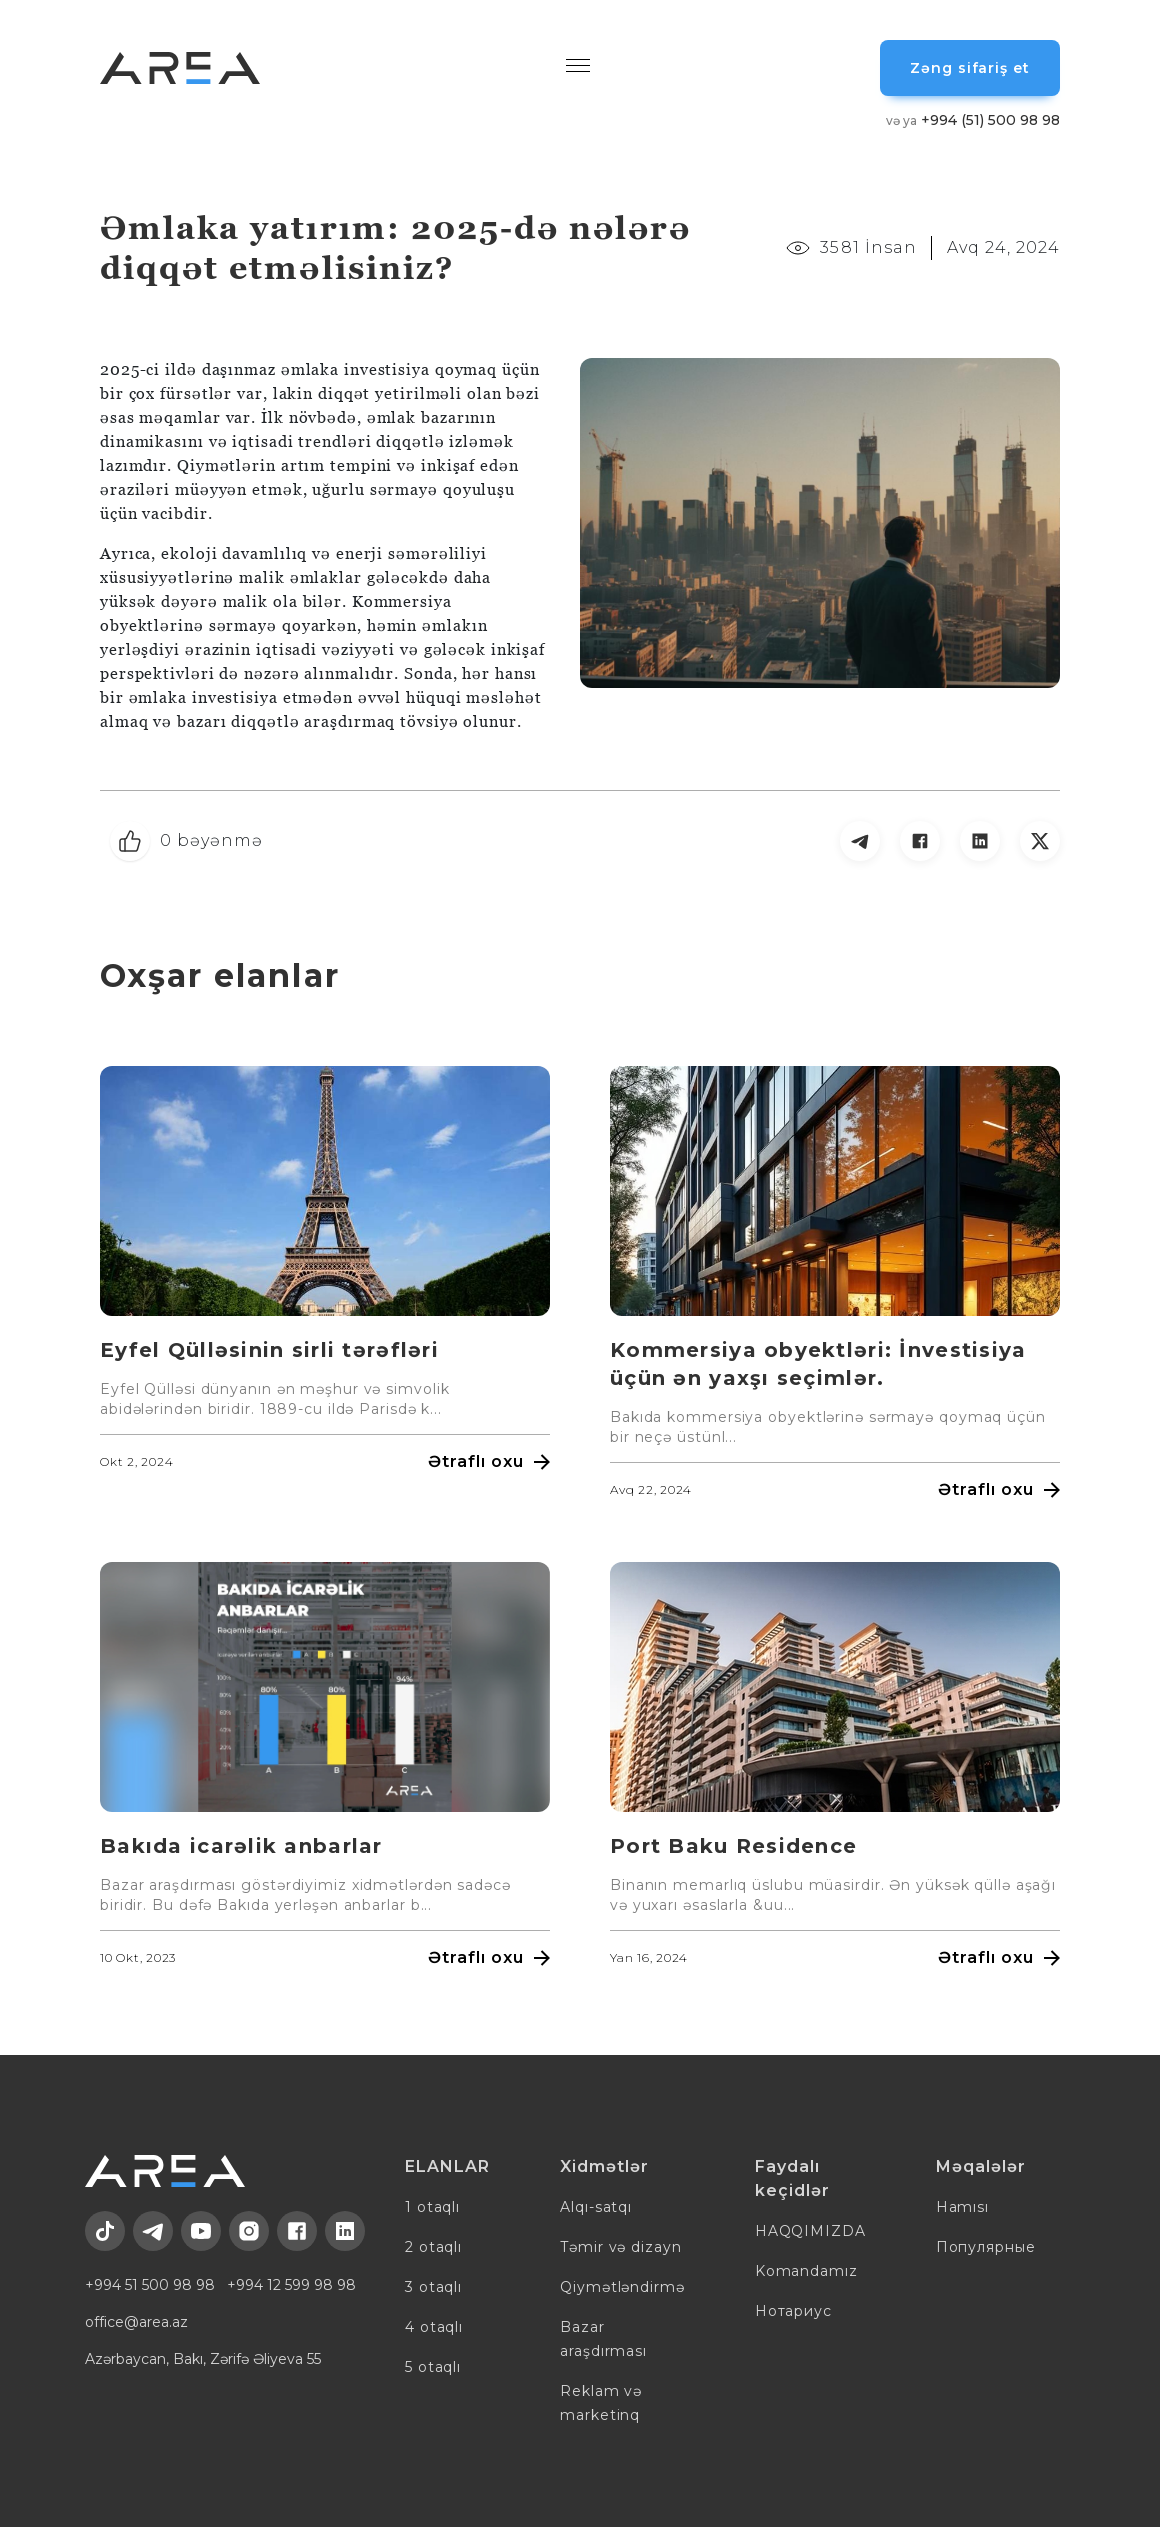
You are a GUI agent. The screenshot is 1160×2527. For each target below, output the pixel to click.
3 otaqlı (433, 2287)
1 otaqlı (432, 2207)
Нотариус (793, 2311)
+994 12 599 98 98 (291, 2285)
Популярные (986, 2247)
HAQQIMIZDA (810, 2231)
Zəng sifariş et (969, 68)
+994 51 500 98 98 (150, 2285)
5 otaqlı (433, 2367)
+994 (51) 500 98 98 (973, 120)
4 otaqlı (434, 2327)
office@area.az (136, 2322)
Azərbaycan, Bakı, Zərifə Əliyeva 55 (203, 2359)
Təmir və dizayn (620, 2247)
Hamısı (962, 2207)
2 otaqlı (433, 2247)
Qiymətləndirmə (622, 2287)
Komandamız (806, 2271)
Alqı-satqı (596, 2207)
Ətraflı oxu (489, 1461)
